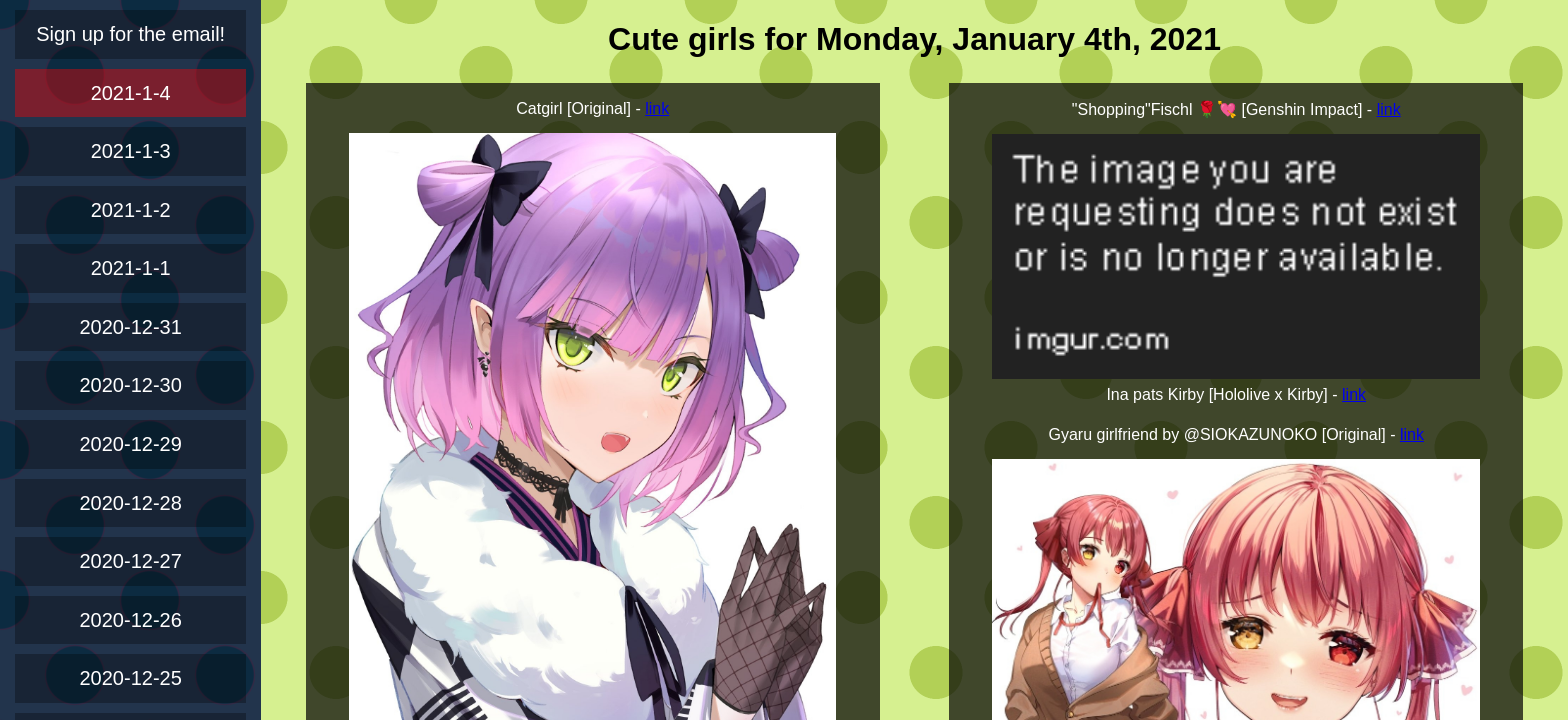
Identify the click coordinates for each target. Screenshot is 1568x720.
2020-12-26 (131, 620)
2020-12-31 (131, 327)
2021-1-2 (131, 210)
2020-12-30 (131, 385)
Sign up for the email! (130, 34)
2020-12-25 (131, 678)
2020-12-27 (131, 561)
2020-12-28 (131, 503)
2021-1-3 (131, 151)
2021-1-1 (131, 268)
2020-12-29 (131, 444)
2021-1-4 (131, 93)
